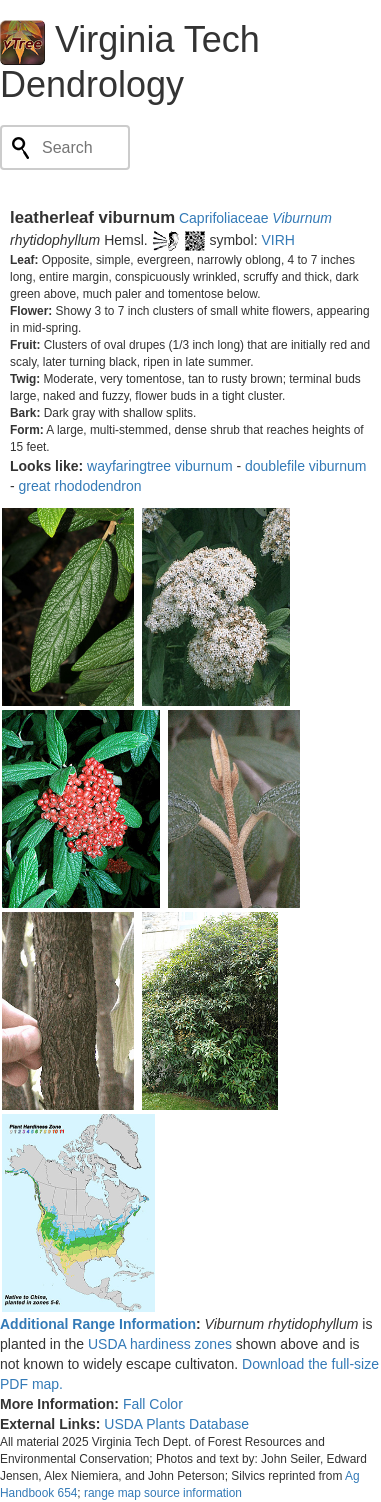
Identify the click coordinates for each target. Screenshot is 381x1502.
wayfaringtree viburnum (160, 466)
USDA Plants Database (176, 1424)
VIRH (278, 240)
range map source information (163, 1493)
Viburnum (302, 218)
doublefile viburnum (305, 466)
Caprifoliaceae (224, 218)
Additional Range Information (98, 1324)
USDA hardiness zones (160, 1344)
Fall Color (153, 1404)
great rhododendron (80, 486)
